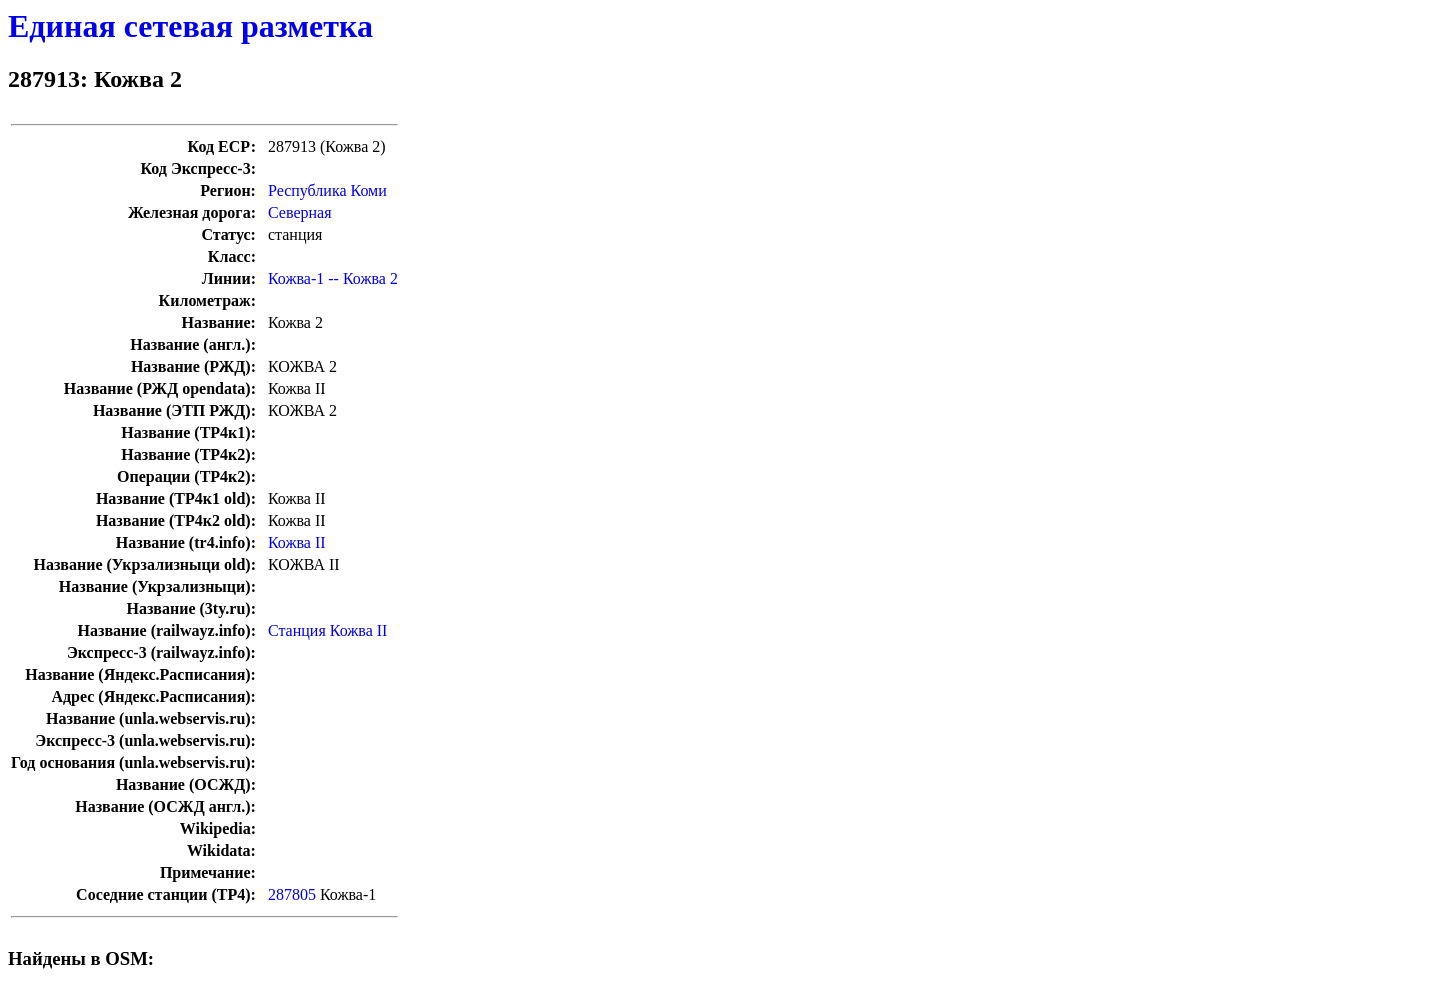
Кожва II (297, 542)
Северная (300, 212)
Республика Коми (327, 190)
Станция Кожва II (327, 630)
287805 (292, 894)
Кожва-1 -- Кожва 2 (333, 278)
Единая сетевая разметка (190, 26)
